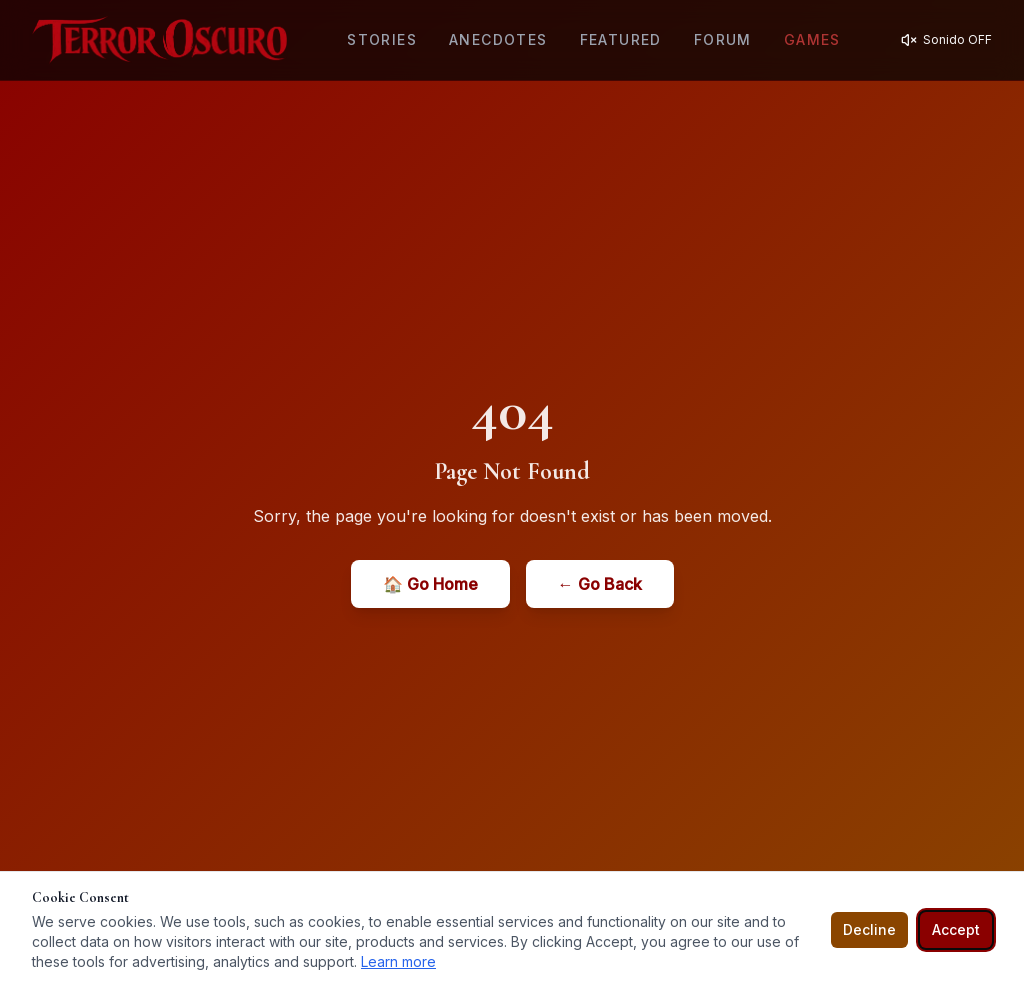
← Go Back (600, 584)
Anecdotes (498, 39)
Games (812, 39)
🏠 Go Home (430, 584)
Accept (956, 929)
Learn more (398, 961)
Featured (621, 39)
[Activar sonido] (946, 40)
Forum (723, 39)
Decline (869, 929)
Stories (382, 39)
